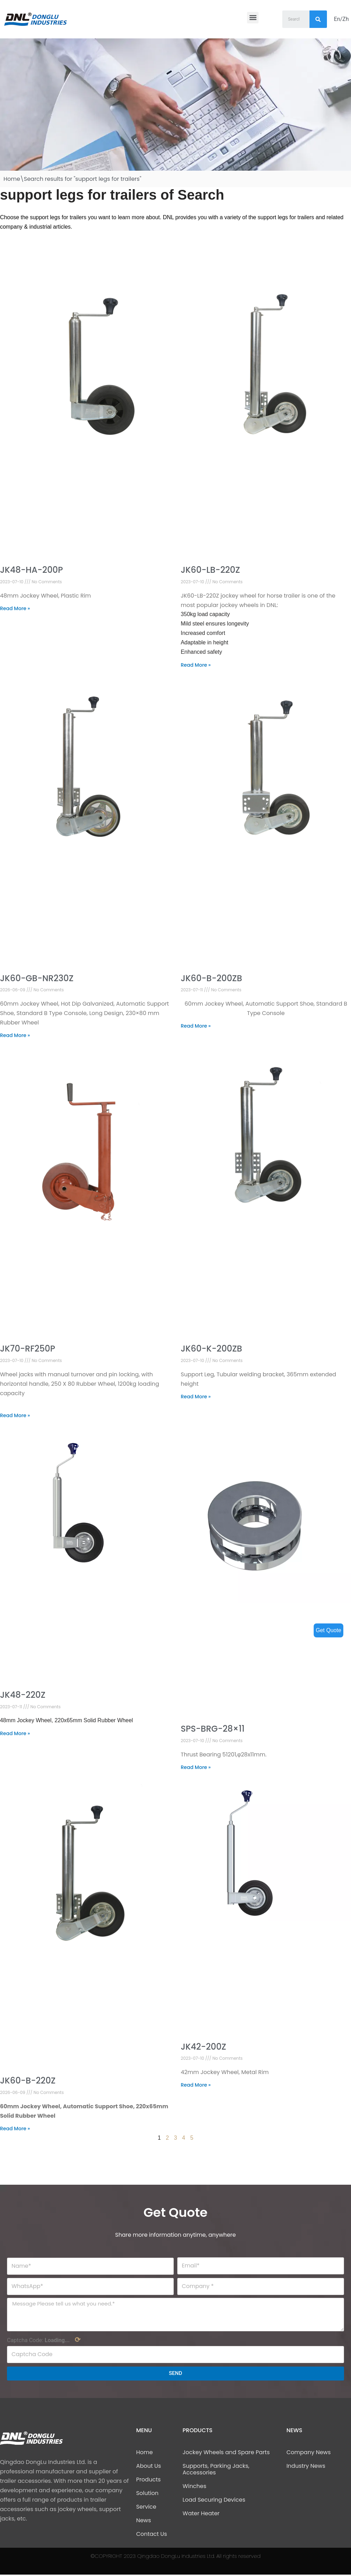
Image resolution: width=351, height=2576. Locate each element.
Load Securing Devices (213, 2501)
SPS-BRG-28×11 (213, 1729)
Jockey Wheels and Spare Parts (226, 2454)
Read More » (15, 608)
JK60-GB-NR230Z (37, 978)
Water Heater (200, 2515)
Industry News (305, 2467)
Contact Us (151, 2535)
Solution (147, 2494)
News (143, 2522)
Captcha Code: (44, 2341)
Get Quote (328, 1630)
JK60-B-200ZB (211, 978)
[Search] (318, 19)
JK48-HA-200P (31, 570)
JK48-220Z (22, 1695)
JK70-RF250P (27, 1349)
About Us (148, 2467)
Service (146, 2508)
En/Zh (341, 19)
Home (11, 179)
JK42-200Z (203, 2047)
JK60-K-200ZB (211, 1349)
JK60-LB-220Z (210, 570)
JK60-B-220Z (27, 2081)
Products (148, 2481)
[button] (253, 17)
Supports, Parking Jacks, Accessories (215, 2470)
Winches (194, 2488)
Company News (308, 2454)
